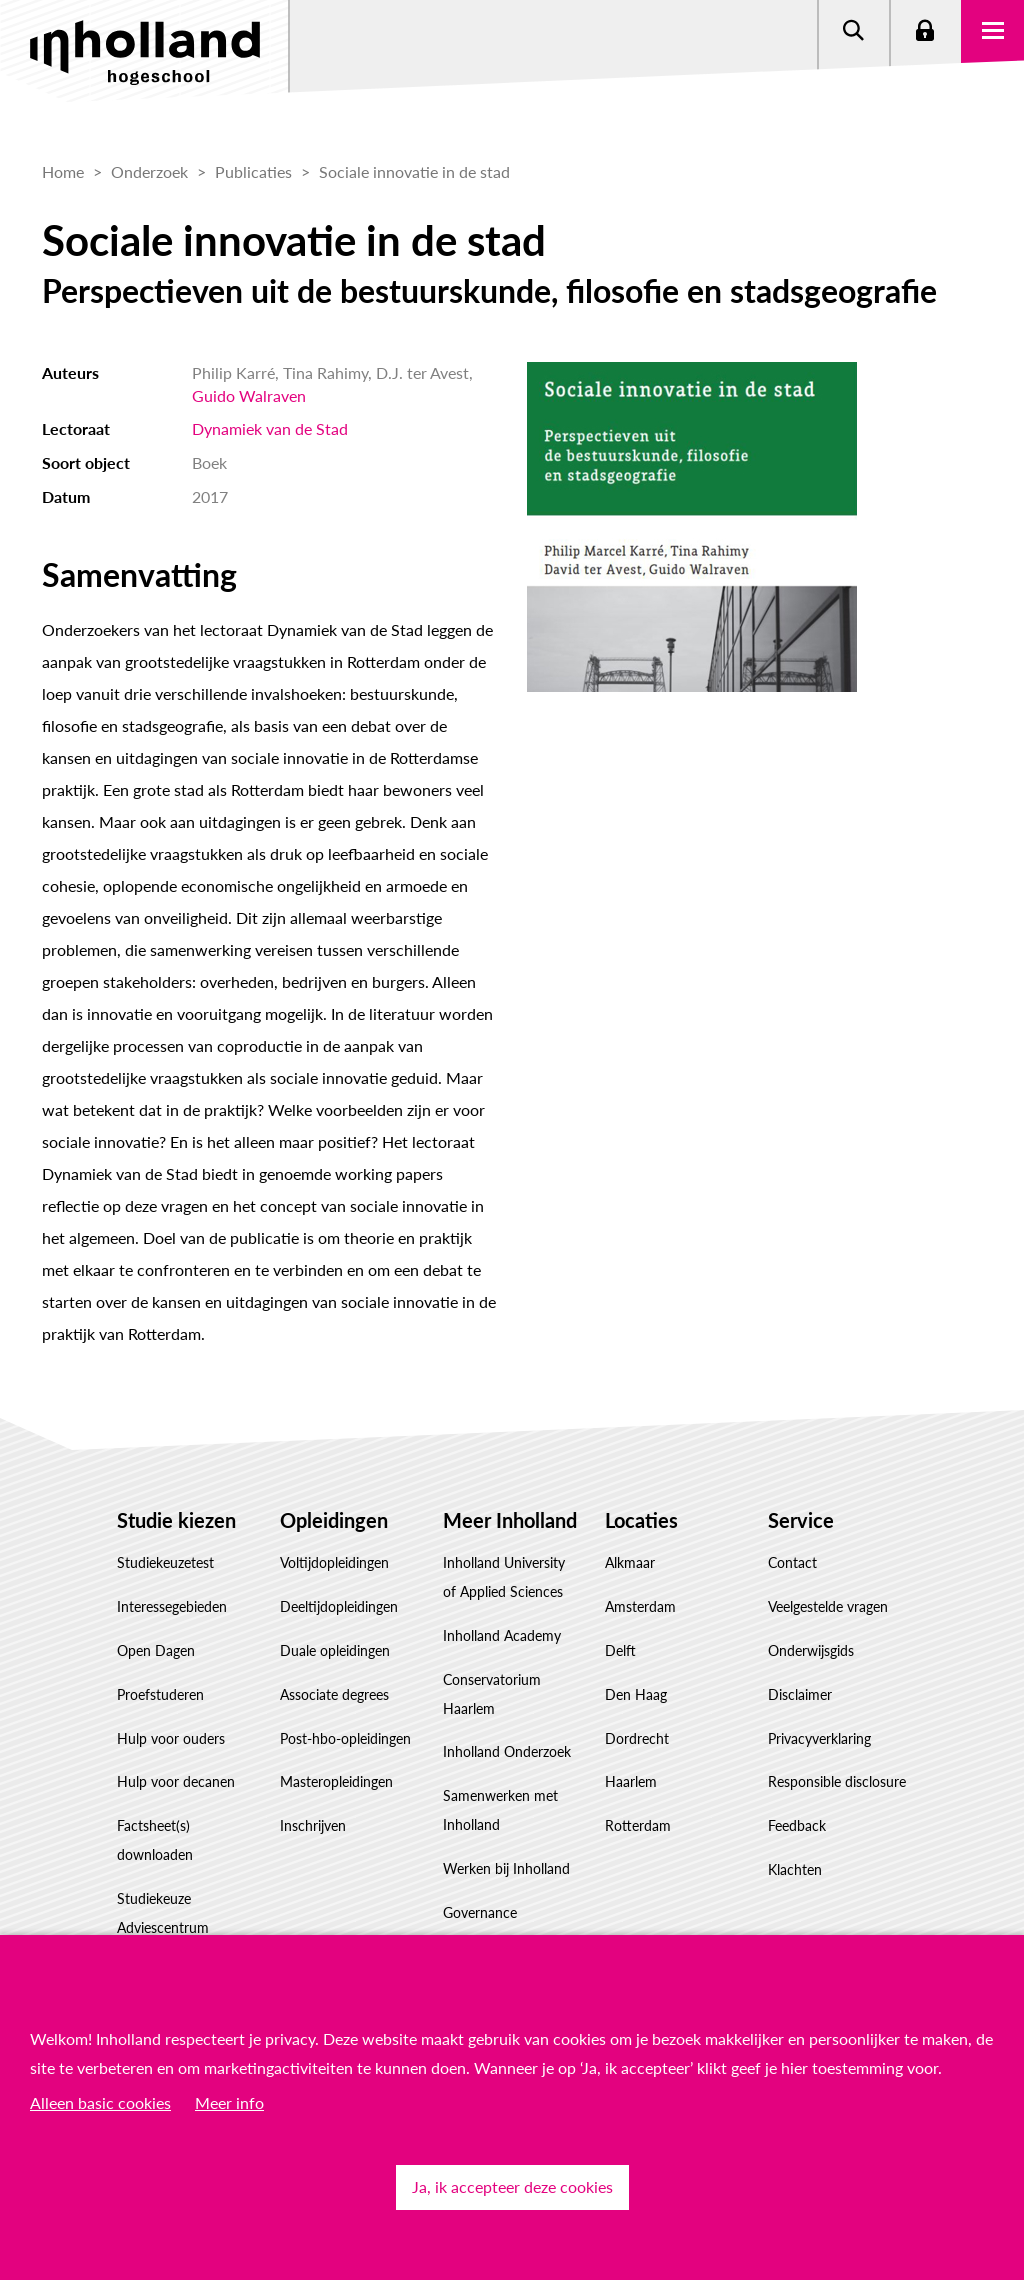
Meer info (229, 2102)
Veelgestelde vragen (828, 1606)
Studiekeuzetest (165, 1562)
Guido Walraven (249, 395)
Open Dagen (156, 1650)
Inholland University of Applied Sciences (504, 1577)
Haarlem (631, 1781)
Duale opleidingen (335, 1650)
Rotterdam (638, 1825)
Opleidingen (334, 1520)
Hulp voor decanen (176, 1781)
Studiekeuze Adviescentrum (163, 1913)
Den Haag (636, 1694)
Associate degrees (334, 1694)
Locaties (641, 1520)
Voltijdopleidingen (334, 1562)
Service (801, 1520)
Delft (620, 1650)
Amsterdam (640, 1606)
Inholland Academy (502, 1635)
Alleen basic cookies (100, 2102)
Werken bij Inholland (506, 1868)
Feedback (797, 1825)
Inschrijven (313, 1825)
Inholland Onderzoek (507, 1751)
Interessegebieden (172, 1606)
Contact (792, 1562)
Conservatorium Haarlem (492, 1694)
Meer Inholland (510, 1520)
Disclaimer (800, 1694)
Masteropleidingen (336, 1781)
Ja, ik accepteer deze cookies (512, 2186)
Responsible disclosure (837, 1781)
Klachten (795, 1869)
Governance (480, 1912)
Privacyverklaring (819, 1738)
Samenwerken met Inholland (500, 1810)
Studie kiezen (176, 1520)
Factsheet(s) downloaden (155, 1840)
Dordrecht (637, 1738)
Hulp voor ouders (171, 1738)
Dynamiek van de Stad (270, 428)
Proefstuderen (160, 1694)
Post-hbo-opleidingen (345, 1738)
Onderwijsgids (811, 1650)
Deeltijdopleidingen (339, 1606)
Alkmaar (630, 1562)
